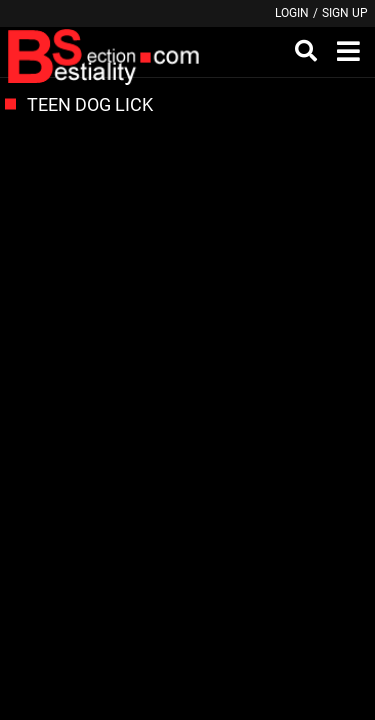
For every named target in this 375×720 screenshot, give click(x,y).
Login (292, 13)
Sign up (345, 13)
